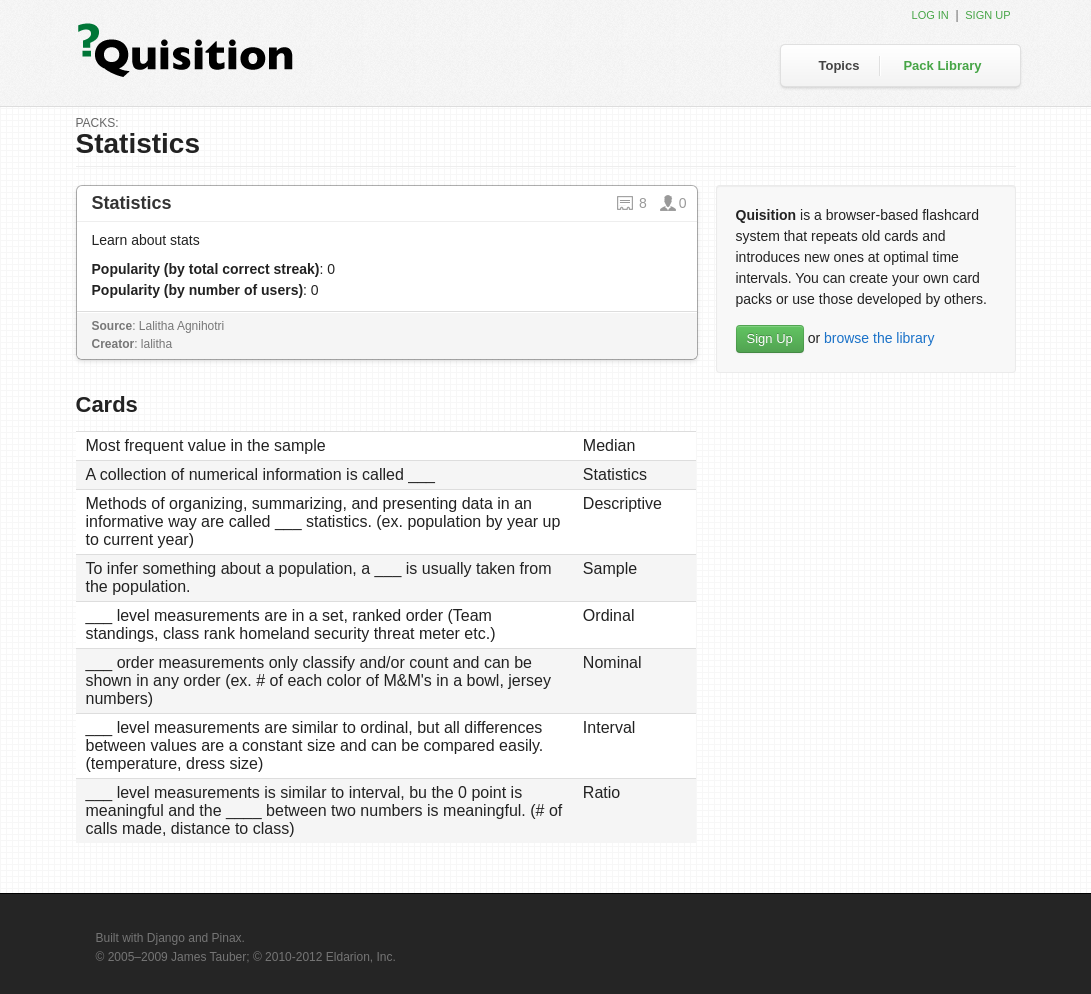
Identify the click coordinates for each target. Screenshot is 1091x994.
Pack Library (942, 65)
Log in (930, 15)
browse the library (879, 338)
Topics (839, 65)
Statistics (132, 203)
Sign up (987, 15)
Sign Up (770, 338)
